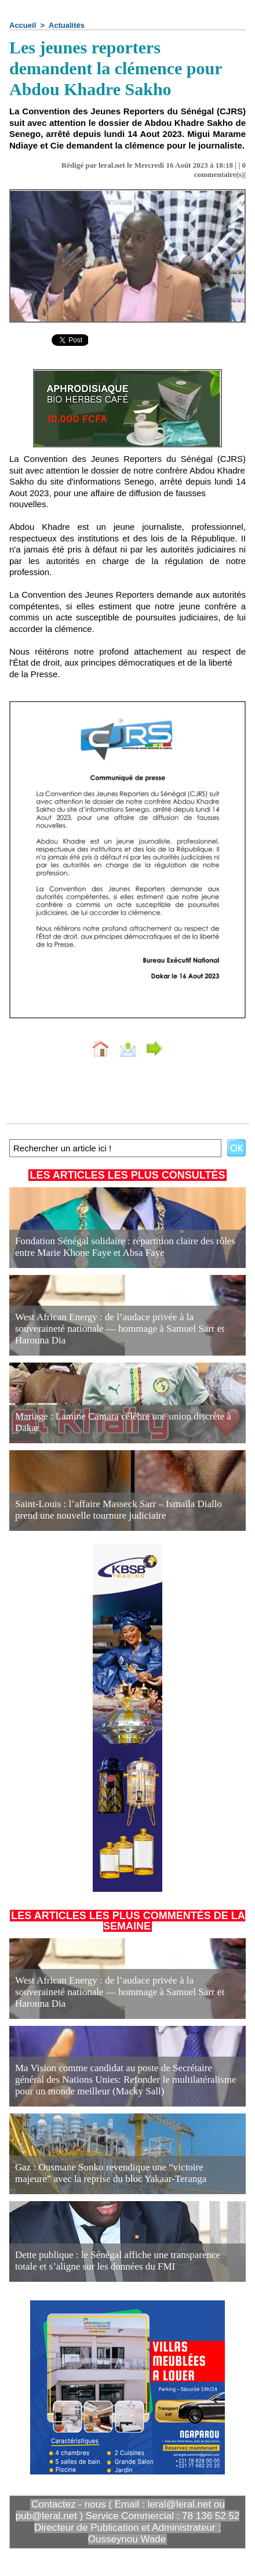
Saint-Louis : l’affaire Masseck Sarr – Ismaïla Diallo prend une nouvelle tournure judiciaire (118, 1509)
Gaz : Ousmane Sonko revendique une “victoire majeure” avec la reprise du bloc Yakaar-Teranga (110, 2173)
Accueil (22, 25)
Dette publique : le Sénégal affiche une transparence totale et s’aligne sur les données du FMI (117, 2260)
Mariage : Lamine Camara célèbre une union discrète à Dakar (123, 1422)
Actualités (67, 25)
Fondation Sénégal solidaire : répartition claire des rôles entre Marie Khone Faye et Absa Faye (125, 1246)
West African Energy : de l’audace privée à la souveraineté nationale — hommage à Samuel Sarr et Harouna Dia (119, 1329)
